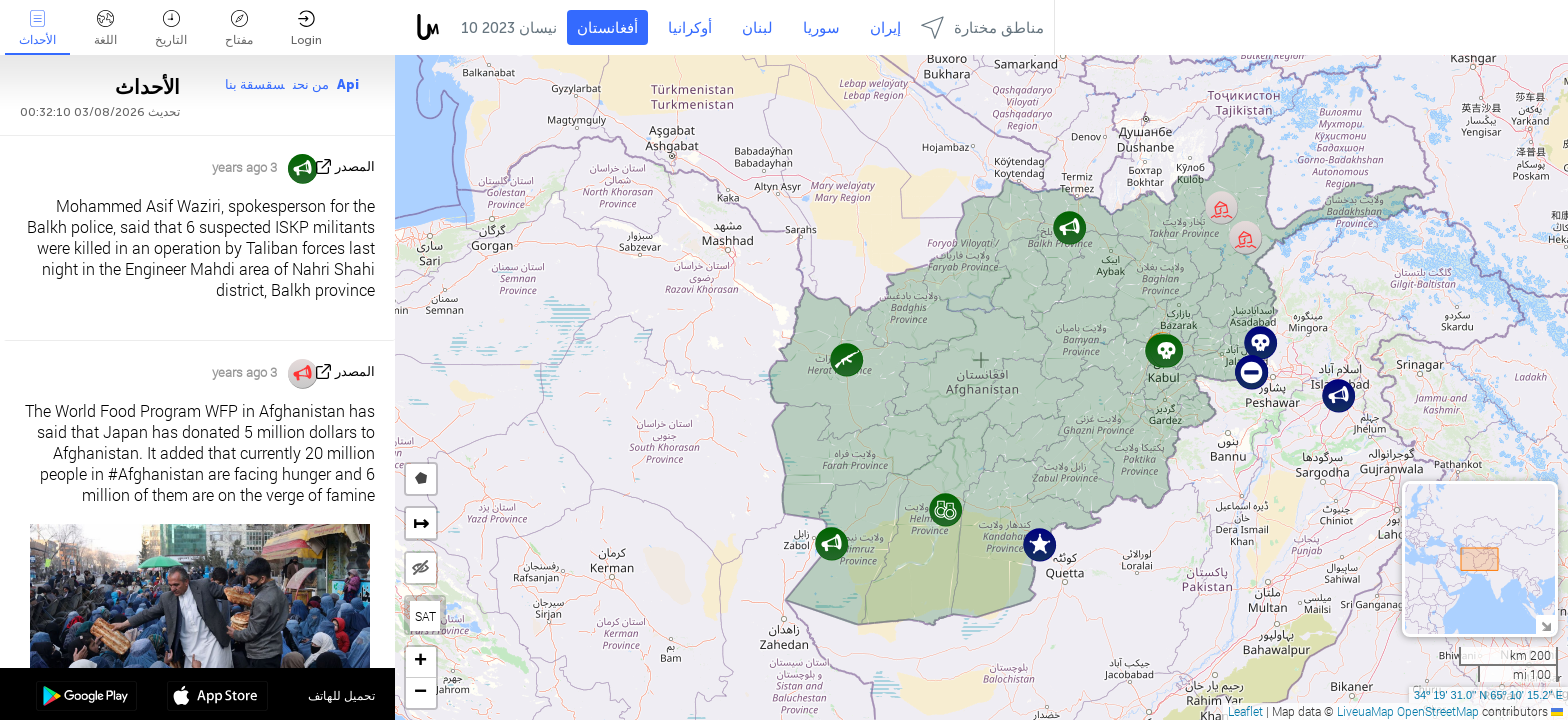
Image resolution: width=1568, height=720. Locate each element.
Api (348, 84)
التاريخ (171, 28)
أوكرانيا (690, 28)
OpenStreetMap (1438, 711)
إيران (885, 28)
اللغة (105, 28)
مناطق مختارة (982, 27)
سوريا (821, 28)
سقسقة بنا (255, 84)
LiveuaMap (1365, 711)
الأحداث (37, 28)
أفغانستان (607, 28)
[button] (1338, 395)
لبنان (757, 28)
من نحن (311, 84)
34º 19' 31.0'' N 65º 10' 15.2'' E (1488, 695)
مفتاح (239, 28)
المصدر (355, 166)
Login (306, 28)
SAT (425, 616)
